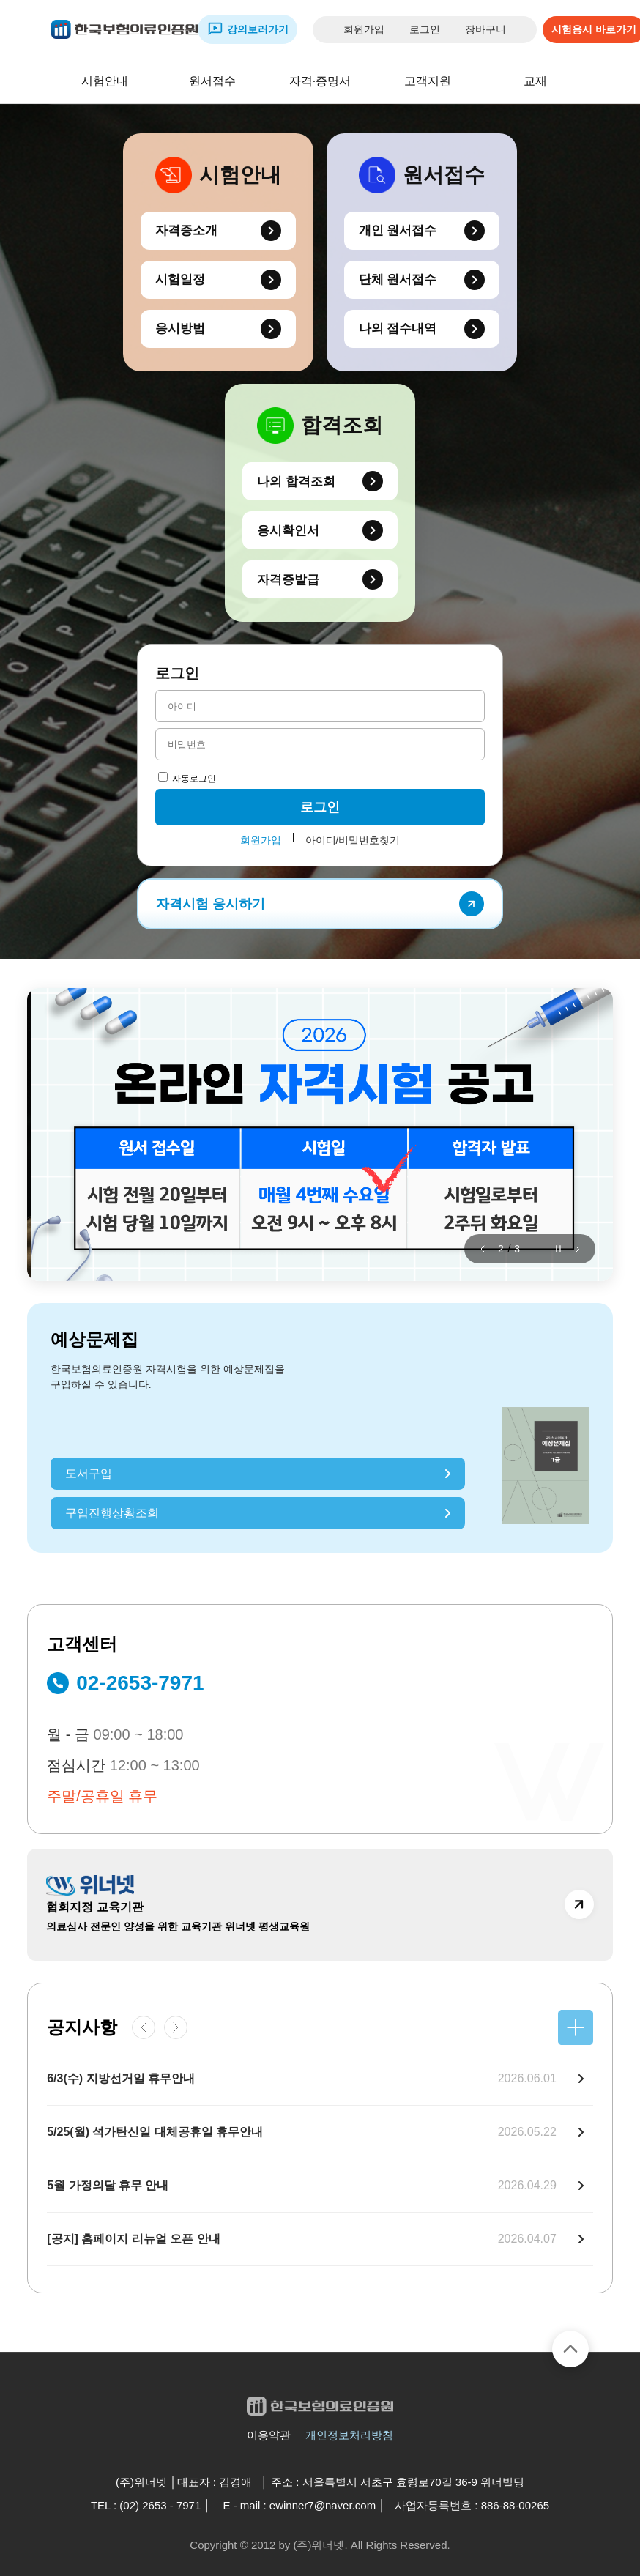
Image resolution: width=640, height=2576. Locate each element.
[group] (320, 1134)
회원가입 (363, 29)
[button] (482, 1248)
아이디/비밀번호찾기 (353, 840)
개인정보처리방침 (349, 2435)
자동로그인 (187, 778)
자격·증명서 (320, 81)
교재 (535, 81)
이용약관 (269, 2435)
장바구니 (485, 29)
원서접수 (212, 81)
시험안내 (104, 81)
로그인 (424, 29)
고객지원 (427, 81)
